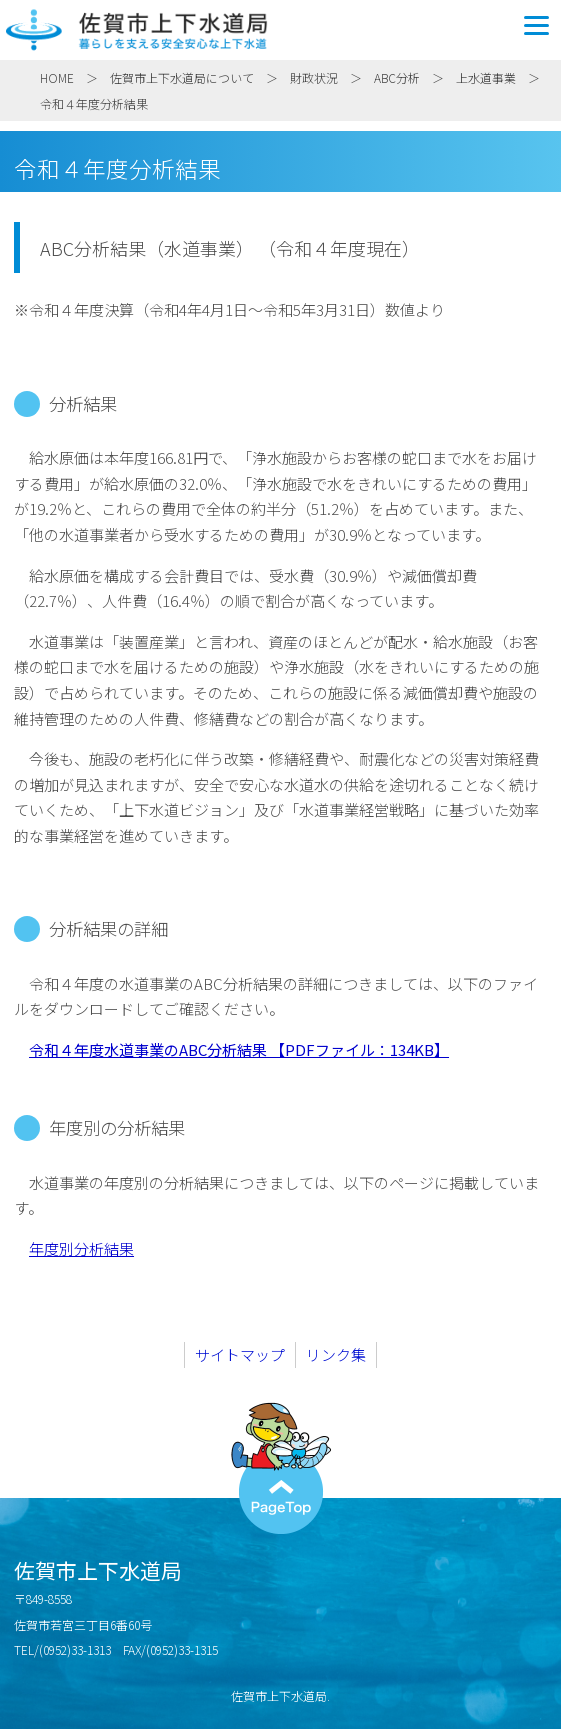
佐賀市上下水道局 (280, 30)
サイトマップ (240, 1354)
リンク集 (336, 1354)
